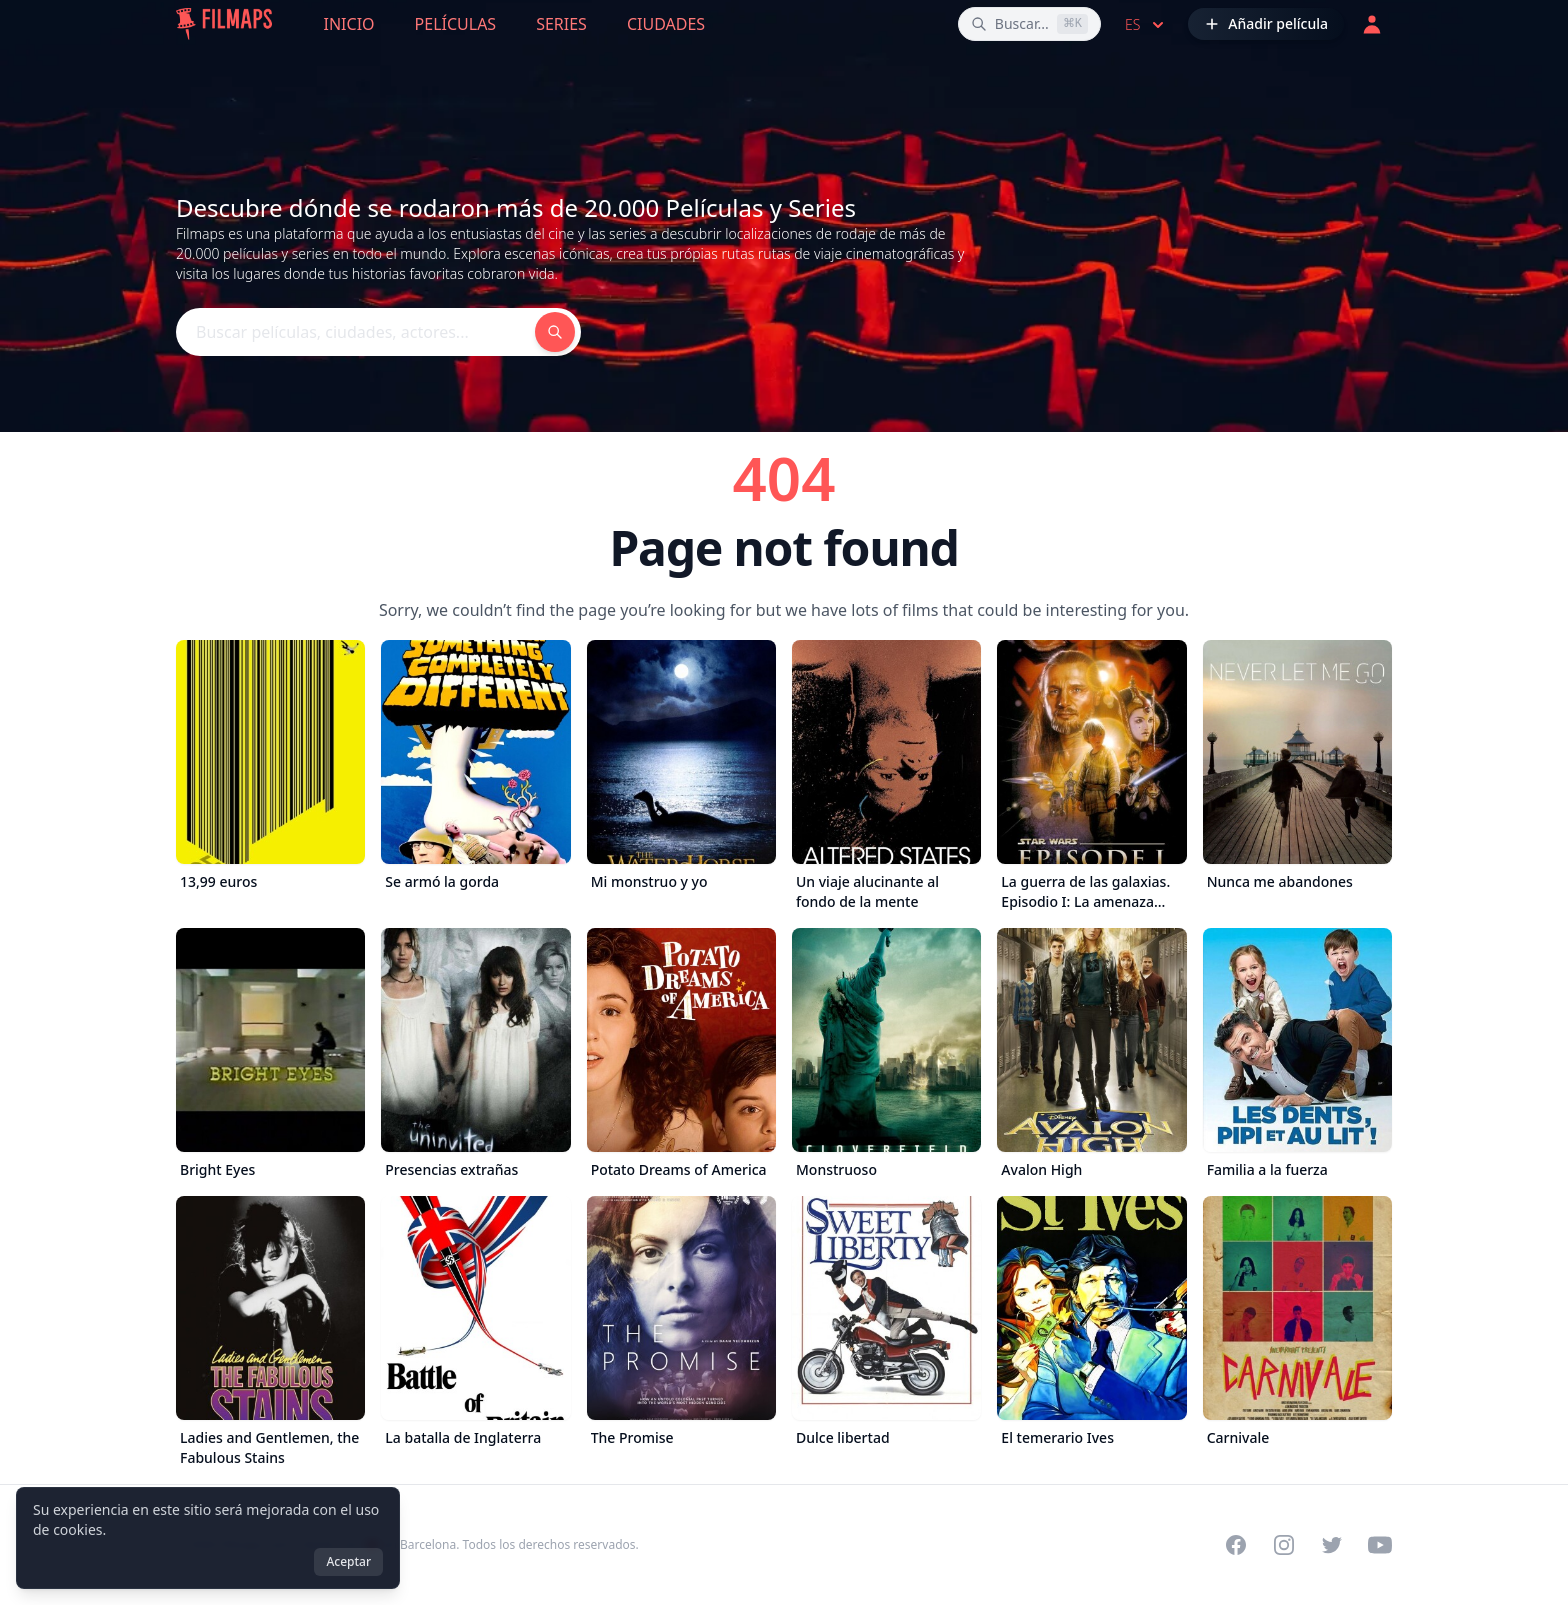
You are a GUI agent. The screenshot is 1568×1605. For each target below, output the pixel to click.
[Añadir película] (1266, 24)
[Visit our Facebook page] (1236, 1545)
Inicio (349, 24)
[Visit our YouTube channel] (1380, 1545)
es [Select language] (1146, 25)
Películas (456, 24)
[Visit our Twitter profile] (1332, 1545)
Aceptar (348, 1561)
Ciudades (666, 24)
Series (561, 24)
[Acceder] (1372, 24)
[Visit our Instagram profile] (1284, 1545)
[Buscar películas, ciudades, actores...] (1029, 24)
